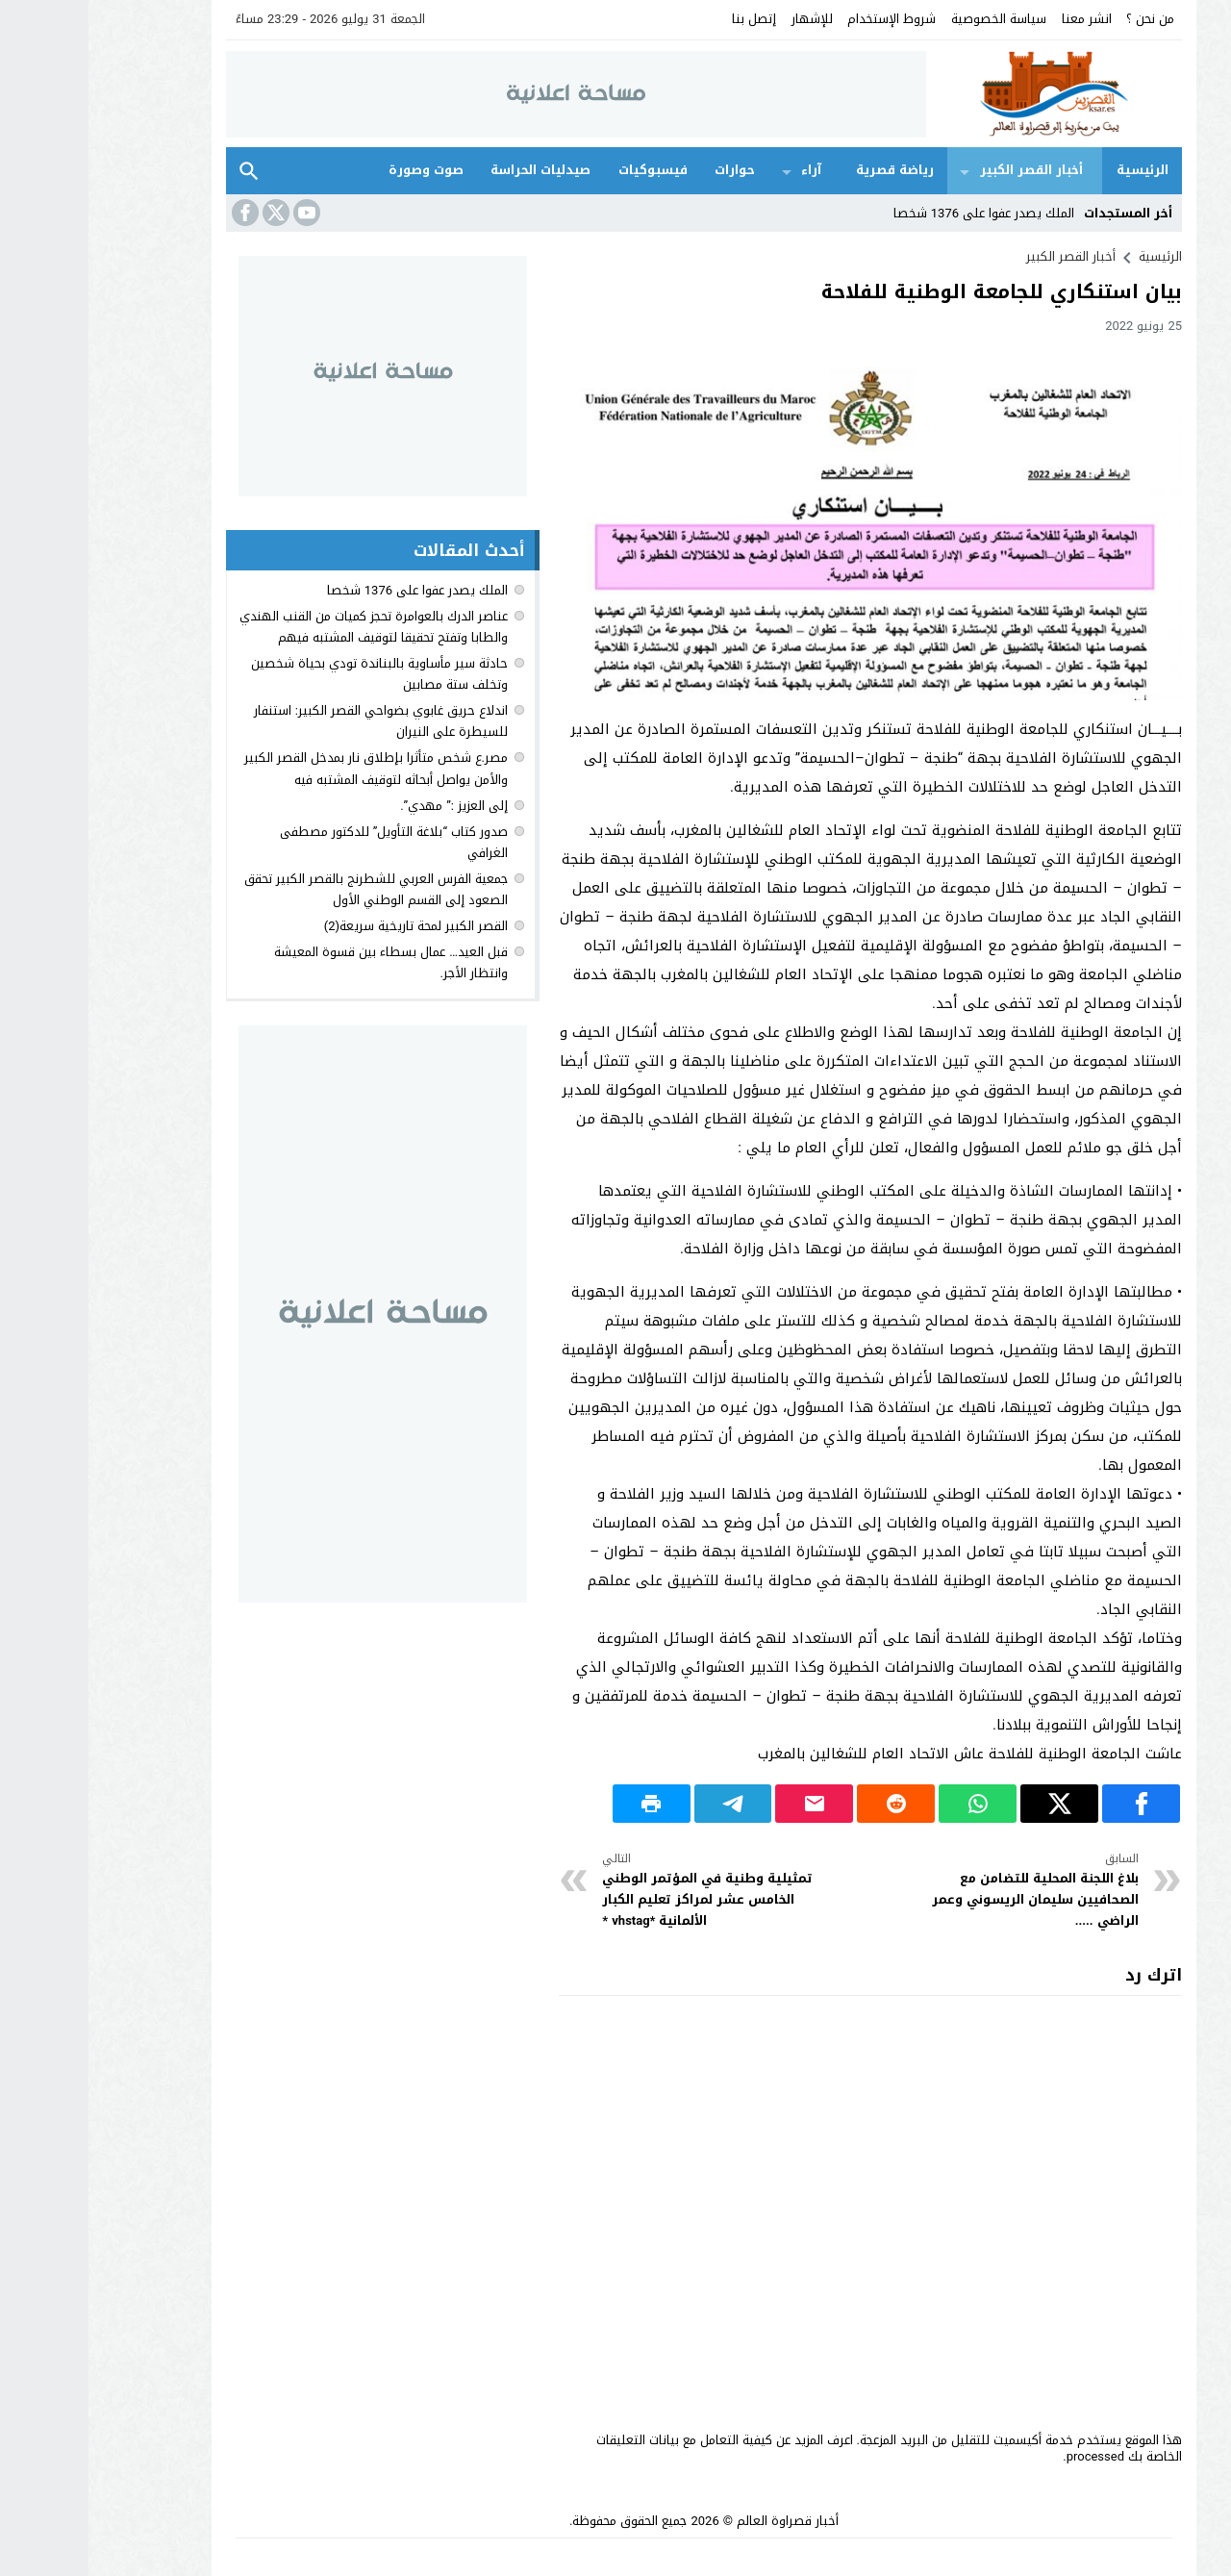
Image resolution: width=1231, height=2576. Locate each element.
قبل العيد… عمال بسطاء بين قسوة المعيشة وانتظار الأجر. (302, 962)
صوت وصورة (337, 170)
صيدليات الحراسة (452, 170)
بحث (161, 170)
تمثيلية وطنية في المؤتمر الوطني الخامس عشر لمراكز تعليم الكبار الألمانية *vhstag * (626, 1891)
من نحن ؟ (1062, 19)
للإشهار (723, 19)
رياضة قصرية (806, 170)
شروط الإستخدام (803, 19)
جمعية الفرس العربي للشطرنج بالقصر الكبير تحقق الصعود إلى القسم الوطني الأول (287, 889)
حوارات (646, 170)
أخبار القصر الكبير (943, 170)
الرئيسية (1054, 170)
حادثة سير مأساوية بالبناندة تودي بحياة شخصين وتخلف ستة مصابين (291, 673)
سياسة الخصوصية (910, 19)
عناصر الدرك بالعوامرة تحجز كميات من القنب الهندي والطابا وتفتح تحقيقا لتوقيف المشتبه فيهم (285, 626)
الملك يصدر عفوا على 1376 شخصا (895, 213)
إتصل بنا (665, 19)
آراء (723, 170)
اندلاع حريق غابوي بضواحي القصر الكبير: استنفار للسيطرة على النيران (292, 721)
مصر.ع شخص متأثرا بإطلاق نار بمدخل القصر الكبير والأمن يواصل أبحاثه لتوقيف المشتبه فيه (287, 768)
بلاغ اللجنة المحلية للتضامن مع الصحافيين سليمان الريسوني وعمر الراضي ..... (937, 1891)
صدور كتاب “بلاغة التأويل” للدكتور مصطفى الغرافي (305, 842)
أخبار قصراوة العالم (699, 2521)
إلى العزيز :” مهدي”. (365, 806)
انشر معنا (998, 19)
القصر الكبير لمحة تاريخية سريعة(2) (327, 926)
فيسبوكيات (564, 170)
